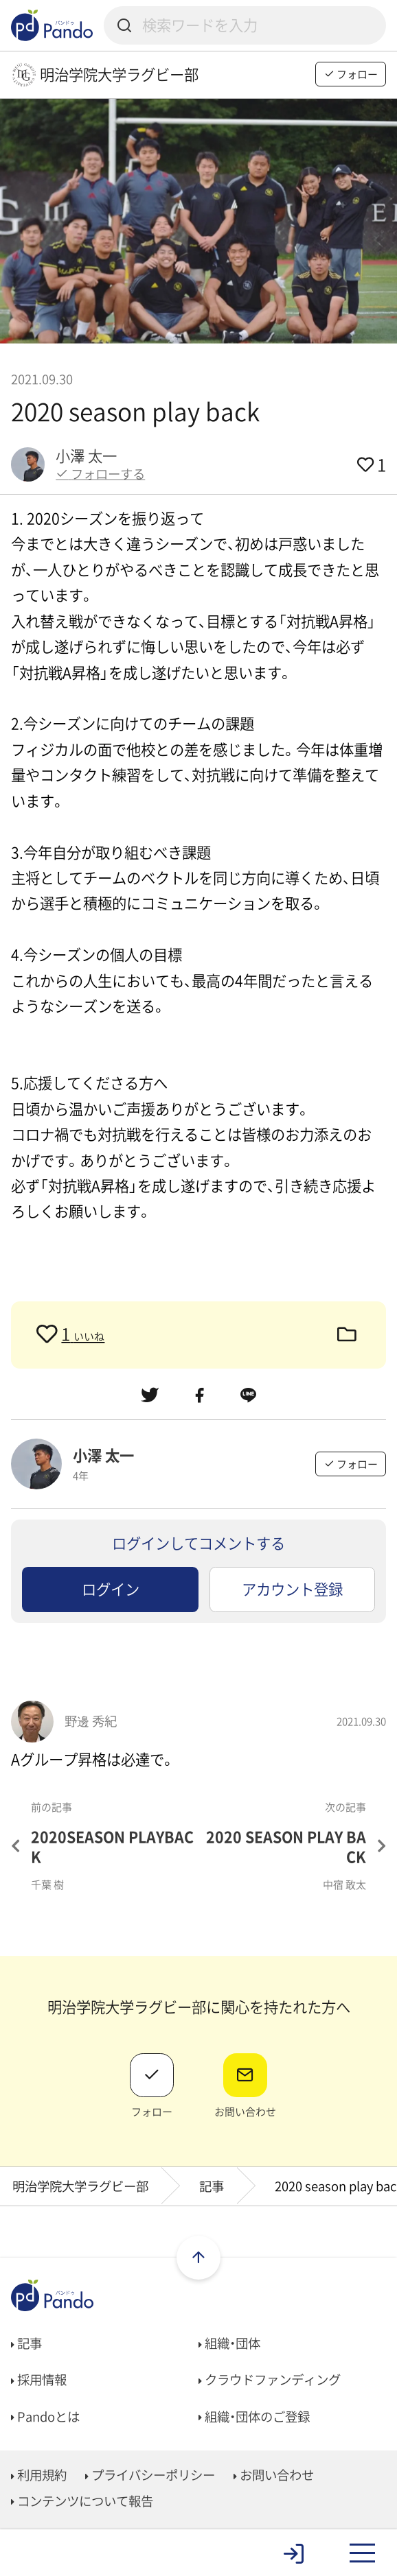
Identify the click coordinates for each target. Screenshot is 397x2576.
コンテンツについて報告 (82, 2501)
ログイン (110, 1589)
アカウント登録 (292, 1589)
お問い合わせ (274, 2475)
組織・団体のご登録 (254, 2416)
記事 (211, 2186)
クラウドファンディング (269, 2379)
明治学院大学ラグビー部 (80, 2186)
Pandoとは (45, 2416)
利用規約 (39, 2475)
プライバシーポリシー (150, 2475)
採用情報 (39, 2379)
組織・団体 (229, 2343)
